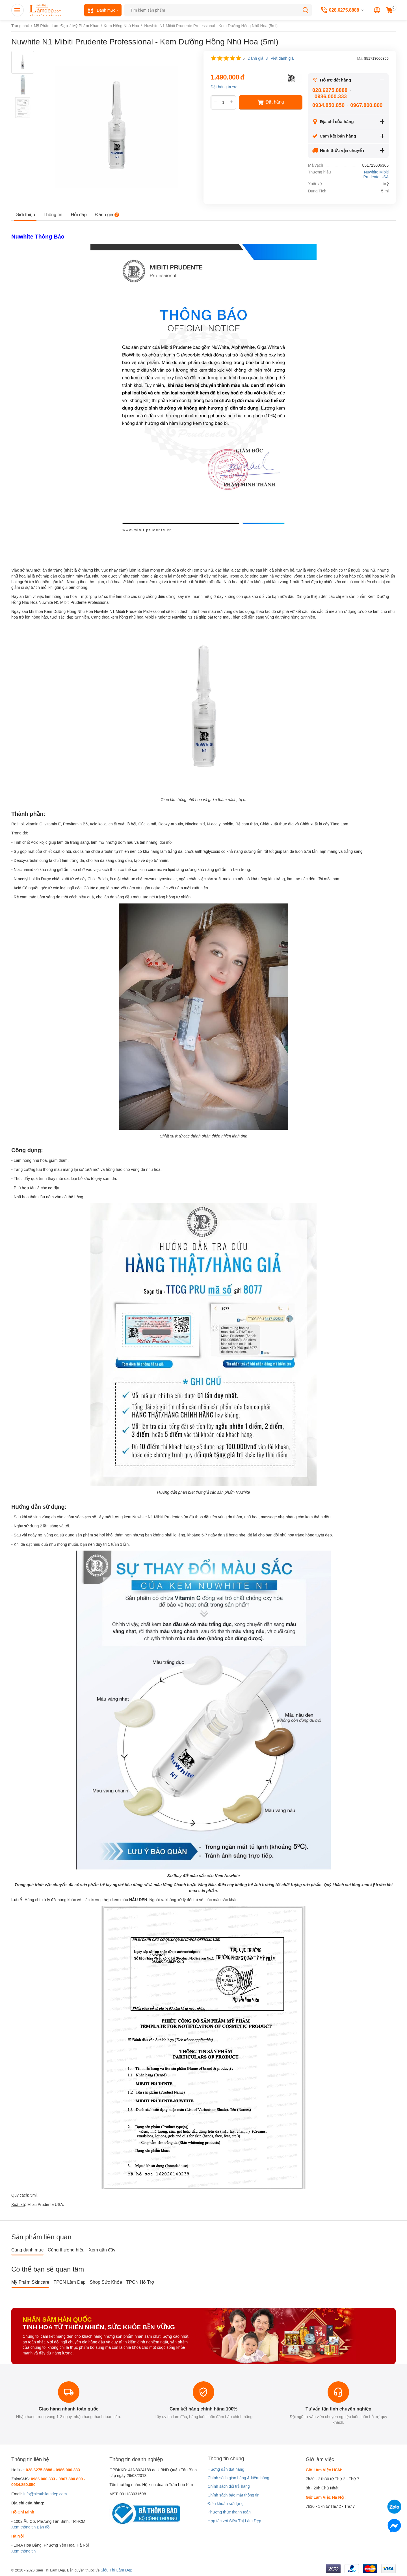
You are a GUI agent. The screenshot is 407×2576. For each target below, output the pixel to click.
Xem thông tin (23, 2527)
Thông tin (53, 214)
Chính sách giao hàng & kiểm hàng (238, 2478)
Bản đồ (43, 2527)
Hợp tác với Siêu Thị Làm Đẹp (234, 2521)
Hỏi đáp (79, 214)
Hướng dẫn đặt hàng (225, 2469)
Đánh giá (107, 214)
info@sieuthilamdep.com (45, 2494)
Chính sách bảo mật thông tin (233, 2495)
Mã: (360, 58)
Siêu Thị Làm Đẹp (117, 2570)
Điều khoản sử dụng (225, 2503)
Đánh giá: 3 (258, 58)
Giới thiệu (25, 214)
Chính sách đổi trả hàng (228, 2486)
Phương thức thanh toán (228, 2512)
